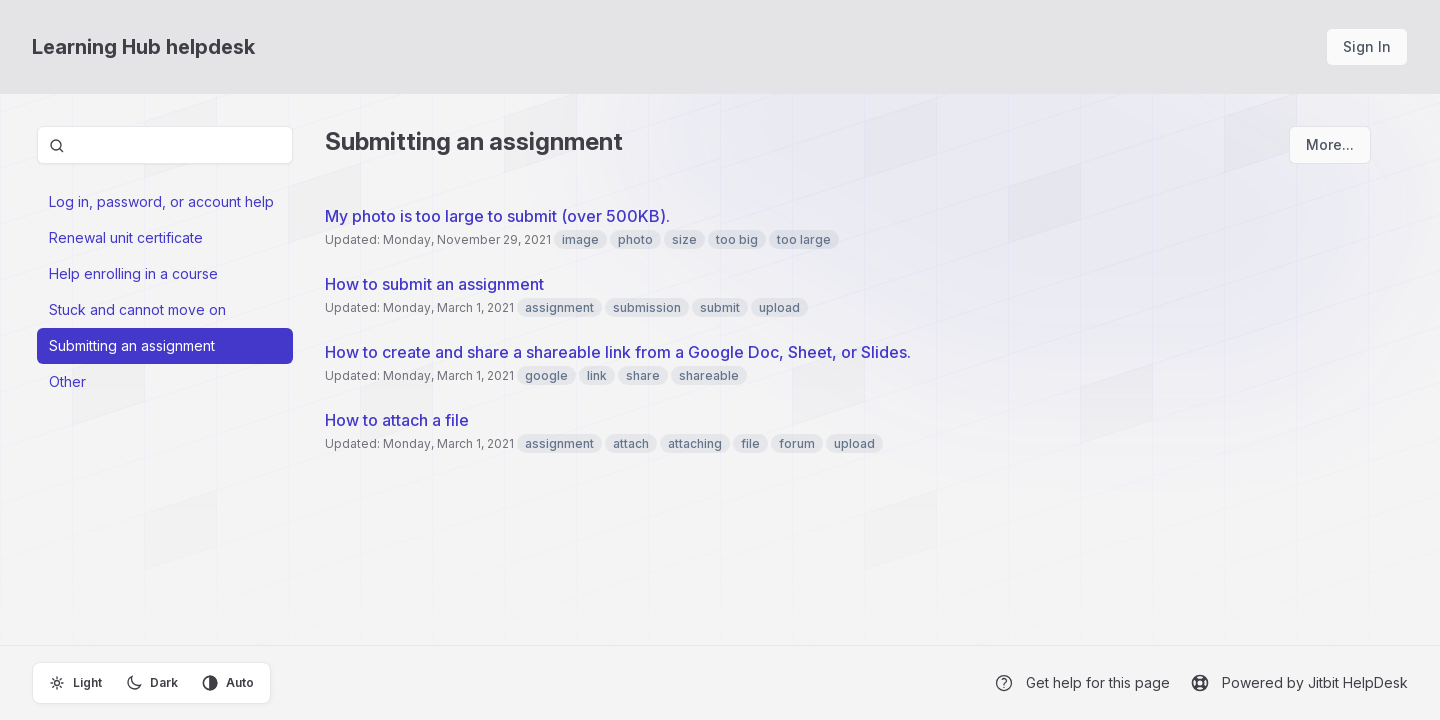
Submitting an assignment (132, 345)
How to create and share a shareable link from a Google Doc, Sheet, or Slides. (618, 352)
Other (67, 381)
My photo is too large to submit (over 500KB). (497, 216)
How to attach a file (397, 420)
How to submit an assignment (434, 284)
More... (1330, 144)
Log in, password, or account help (161, 201)
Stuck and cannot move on (137, 309)
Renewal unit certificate (126, 237)
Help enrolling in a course (133, 273)
